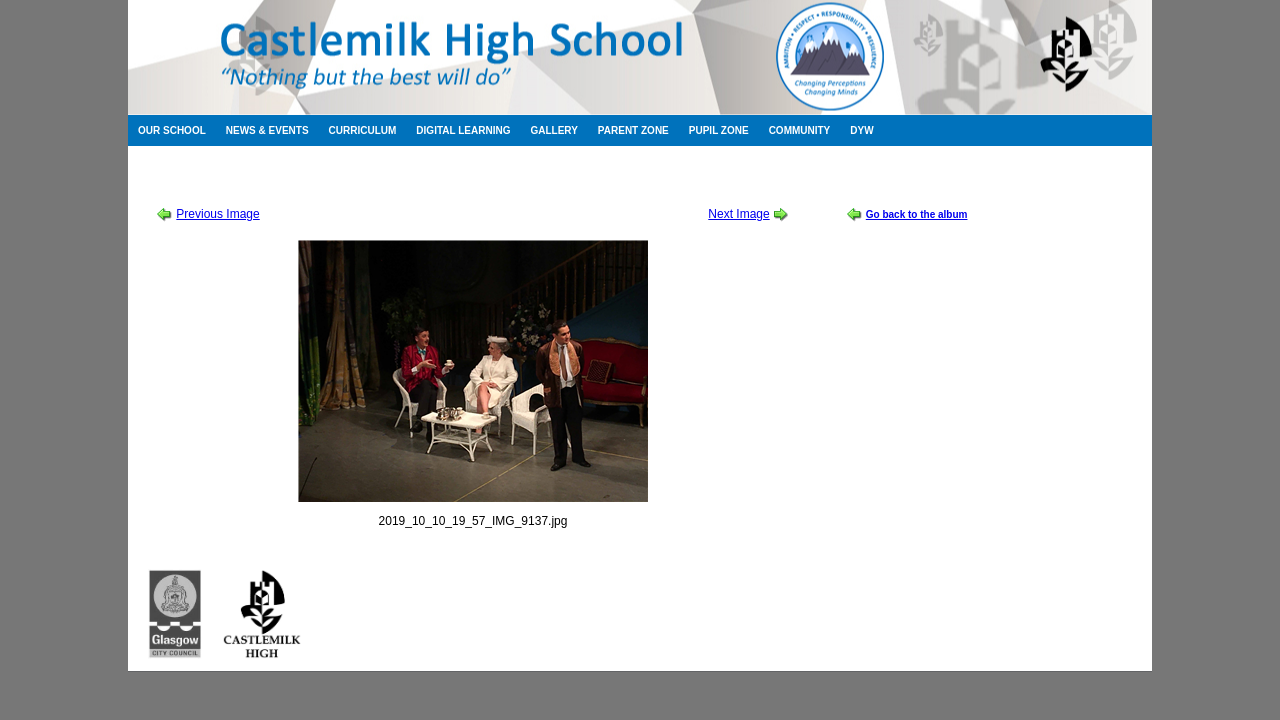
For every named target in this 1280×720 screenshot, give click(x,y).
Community (800, 130)
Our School (172, 130)
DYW (861, 130)
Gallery (553, 130)
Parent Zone (633, 130)
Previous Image (217, 214)
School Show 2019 (273, 179)
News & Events (267, 130)
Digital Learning (463, 130)
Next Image (738, 214)
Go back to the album (917, 214)
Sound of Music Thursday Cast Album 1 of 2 (455, 179)
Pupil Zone (719, 130)
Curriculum (363, 130)
